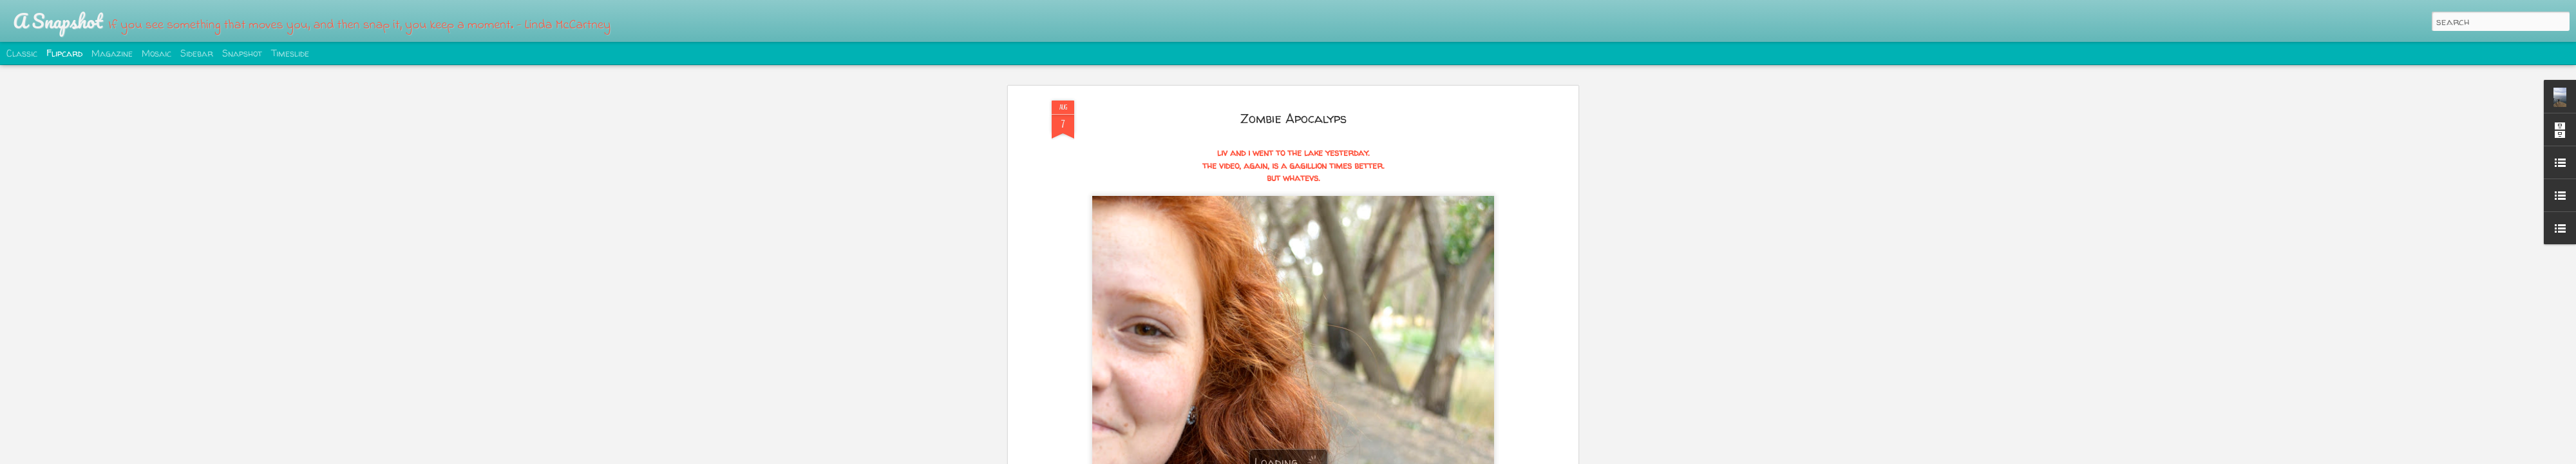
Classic (21, 53)
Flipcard (64, 53)
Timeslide (290, 53)
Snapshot (242, 53)
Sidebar (196, 53)
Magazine (112, 53)
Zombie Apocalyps (1293, 118)
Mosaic (156, 53)
